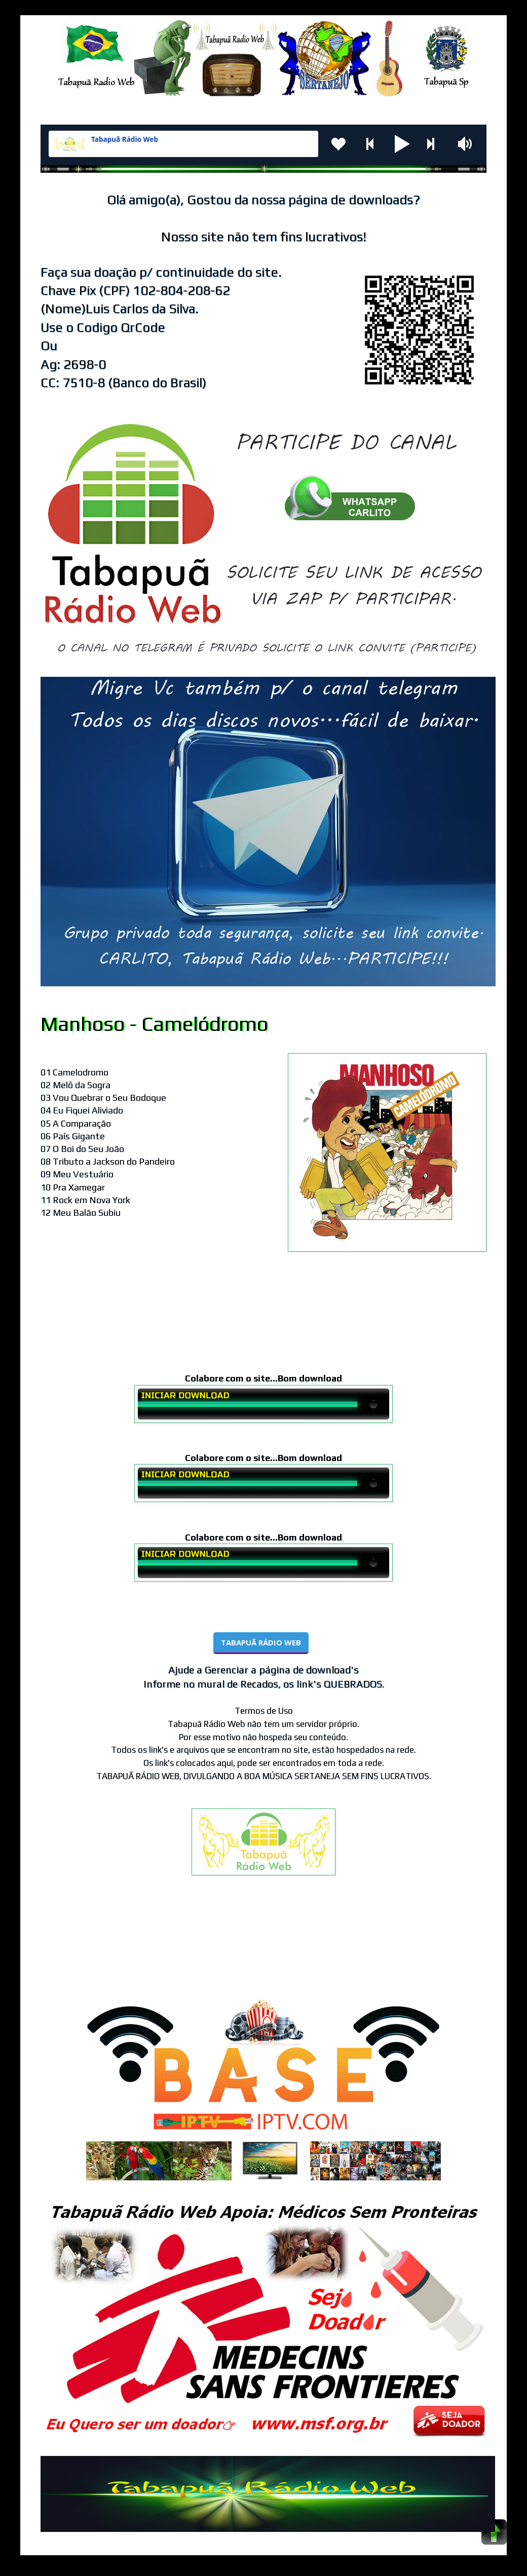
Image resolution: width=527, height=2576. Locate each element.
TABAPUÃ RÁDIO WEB (261, 1642)
